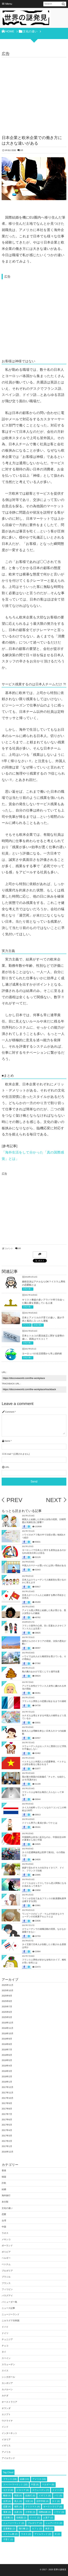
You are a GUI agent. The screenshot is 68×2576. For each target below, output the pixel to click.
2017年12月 (7, 2087)
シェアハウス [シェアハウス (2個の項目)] (54, 2523)
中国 (4, 2226)
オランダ (6, 2408)
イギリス (6, 2445)
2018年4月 (7, 2065)
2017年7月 (7, 2114)
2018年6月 (7, 2055)
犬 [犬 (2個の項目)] (57, 2534)
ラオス (5, 2233)
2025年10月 (7, 1990)
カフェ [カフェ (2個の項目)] (37, 2528)
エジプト (6, 2414)
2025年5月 (7, 2017)
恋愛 (4, 2214)
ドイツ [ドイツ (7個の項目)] (57, 2490)
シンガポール (8, 2377)
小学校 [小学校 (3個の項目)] (30, 2512)
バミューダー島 (9, 2302)
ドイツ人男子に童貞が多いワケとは (39, 1823)
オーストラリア (9, 2402)
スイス (5, 2370)
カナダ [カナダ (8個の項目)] (8, 2490)
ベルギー (6, 2258)
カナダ (5, 2395)
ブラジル (6, 2277)
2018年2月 (7, 2076)
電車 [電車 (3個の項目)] (7, 2512)
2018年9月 (7, 2038)
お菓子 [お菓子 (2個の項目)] (48, 2517)
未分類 (5, 2202)
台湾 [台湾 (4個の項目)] (7, 2501)
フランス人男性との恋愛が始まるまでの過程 (44, 1701)
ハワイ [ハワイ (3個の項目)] (59, 2512)
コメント (9, 1249)
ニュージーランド (10, 2314)
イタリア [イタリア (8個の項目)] (23, 2490)
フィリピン (7, 2289)
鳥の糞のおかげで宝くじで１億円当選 (40, 1671)
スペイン (6, 2358)
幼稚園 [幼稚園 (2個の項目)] (21, 2517)
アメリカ (26, 1325)
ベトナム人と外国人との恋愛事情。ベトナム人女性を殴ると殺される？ (44, 1763)
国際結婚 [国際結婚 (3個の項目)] (45, 2512)
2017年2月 (7, 2141)
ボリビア (6, 2252)
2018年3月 (7, 2071)
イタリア (6, 2439)
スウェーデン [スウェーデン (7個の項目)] (40, 2490)
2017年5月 (7, 2125)
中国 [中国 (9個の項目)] (35, 2484)
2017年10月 (7, 2098)
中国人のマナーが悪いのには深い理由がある (44, 1565)
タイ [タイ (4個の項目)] (56, 2501)
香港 (4, 2170)
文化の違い (27, 1289)
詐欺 (4, 2183)
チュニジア (7, 2339)
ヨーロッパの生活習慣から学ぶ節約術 (42, 1353)
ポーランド (7, 2245)
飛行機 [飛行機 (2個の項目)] (23, 2528)
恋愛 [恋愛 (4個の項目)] (7, 2506)
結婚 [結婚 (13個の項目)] (24, 2479)
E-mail (8, 1454)
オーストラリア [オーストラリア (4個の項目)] (52, 2506)
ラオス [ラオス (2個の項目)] (26, 2534)
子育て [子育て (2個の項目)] (8, 2539)
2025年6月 (7, 2012)
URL (7, 1467)
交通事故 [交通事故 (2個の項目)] (9, 2528)
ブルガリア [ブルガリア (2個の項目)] (35, 2523)
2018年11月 (7, 2028)
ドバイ (5, 2327)
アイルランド (8, 2458)
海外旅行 (6, 2195)
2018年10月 (7, 2033)
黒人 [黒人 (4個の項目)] (18, 2501)
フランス (6, 2283)
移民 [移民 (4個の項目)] (18, 2506)
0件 (21, 150)
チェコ (5, 2345)
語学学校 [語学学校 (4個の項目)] (42, 2501)
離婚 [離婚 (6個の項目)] (7, 2495)
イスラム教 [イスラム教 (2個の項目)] (10, 2534)
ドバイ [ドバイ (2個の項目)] (35, 2517)
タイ (4, 2352)
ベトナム (6, 2264)
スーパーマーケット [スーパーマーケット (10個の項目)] (15, 2484)
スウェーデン (8, 2364)
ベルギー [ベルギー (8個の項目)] (48, 2484)
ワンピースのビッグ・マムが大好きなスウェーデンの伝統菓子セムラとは (43, 1915)
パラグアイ (7, 2295)
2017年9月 (7, 2103)
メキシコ (6, 2239)
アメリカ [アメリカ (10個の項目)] (39, 2479)
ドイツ (5, 2333)
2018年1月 (7, 2082)
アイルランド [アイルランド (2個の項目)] (42, 2534)
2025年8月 (7, 2001)
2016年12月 (7, 2151)
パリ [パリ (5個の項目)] (58, 2495)
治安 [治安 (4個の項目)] (29, 2501)
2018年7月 (7, 2049)
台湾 (4, 2220)
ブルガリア (7, 2270)
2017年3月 (7, 2135)
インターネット (9, 2433)
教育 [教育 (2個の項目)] (49, 2528)
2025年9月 (7, 1995)
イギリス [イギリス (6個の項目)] (45, 2495)
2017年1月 (7, 2146)
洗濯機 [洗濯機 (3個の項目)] (8, 2517)
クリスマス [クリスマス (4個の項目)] (32, 2506)
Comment (9, 1412)
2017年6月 (7, 2119)
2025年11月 (7, 1985)
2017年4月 (7, 2130)
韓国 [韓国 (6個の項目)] (18, 2495)
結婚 (4, 2189)
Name (7, 1441)
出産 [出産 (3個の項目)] (18, 2512)
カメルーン (7, 2389)
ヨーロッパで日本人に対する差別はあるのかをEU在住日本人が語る (44, 1551)
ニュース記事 (8, 2308)
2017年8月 (7, 2108)
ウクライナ (7, 2420)
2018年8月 (7, 2044)
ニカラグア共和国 (10, 2320)
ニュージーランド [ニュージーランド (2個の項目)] (13, 2523)
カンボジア (7, 2383)
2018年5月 (7, 2060)
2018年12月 (7, 2022)
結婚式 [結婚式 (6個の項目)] (30, 2495)
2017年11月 (7, 2092)
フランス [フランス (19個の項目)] (10, 2479)
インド (5, 2427)
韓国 (4, 2177)
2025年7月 (7, 2006)
